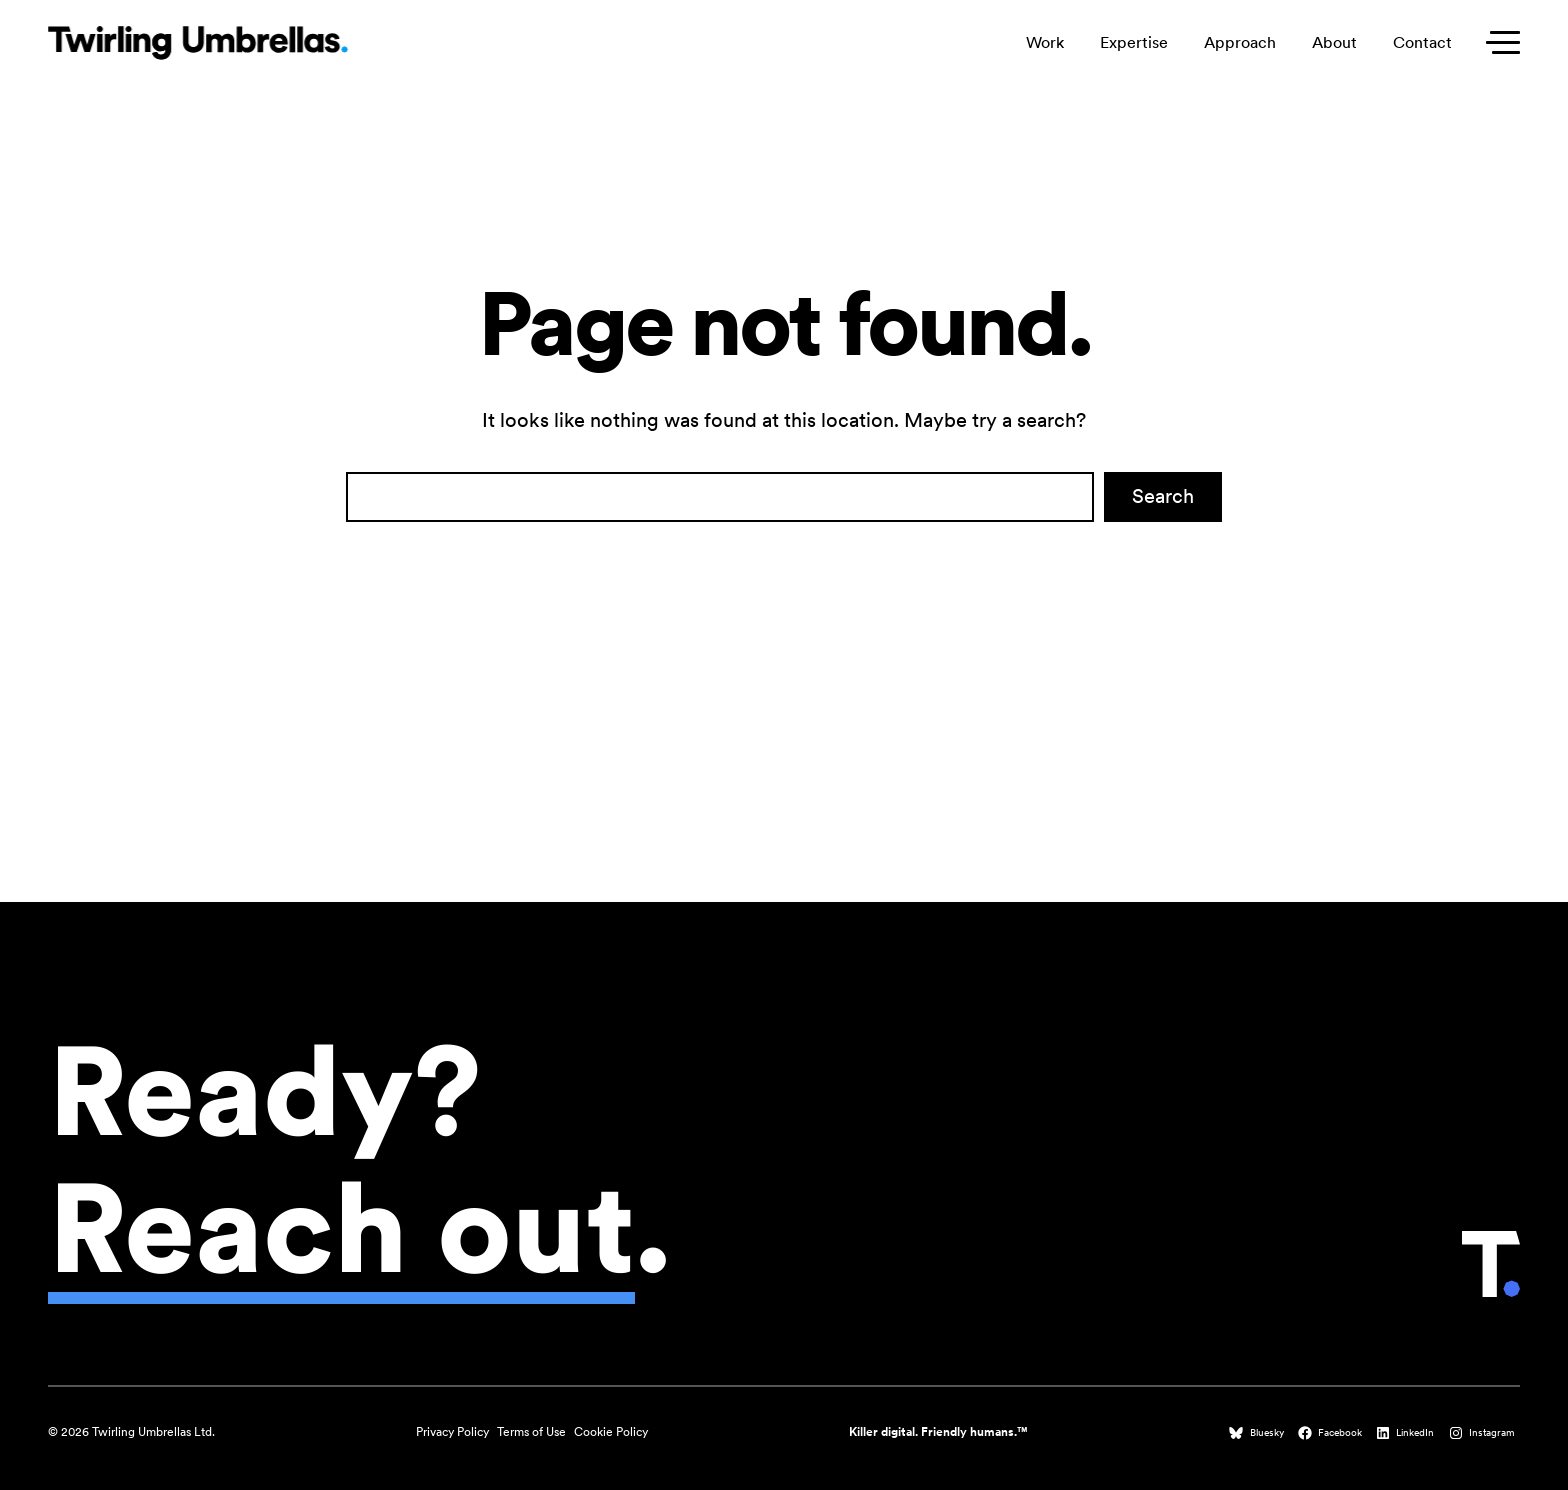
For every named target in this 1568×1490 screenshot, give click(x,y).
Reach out (341, 1227)
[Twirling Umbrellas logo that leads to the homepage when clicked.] (198, 42)
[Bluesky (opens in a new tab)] (1258, 1433)
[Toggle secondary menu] (1498, 42)
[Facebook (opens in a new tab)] (1332, 1433)
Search (1163, 496)
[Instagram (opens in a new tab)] (1484, 1433)
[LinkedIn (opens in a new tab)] (1407, 1433)
